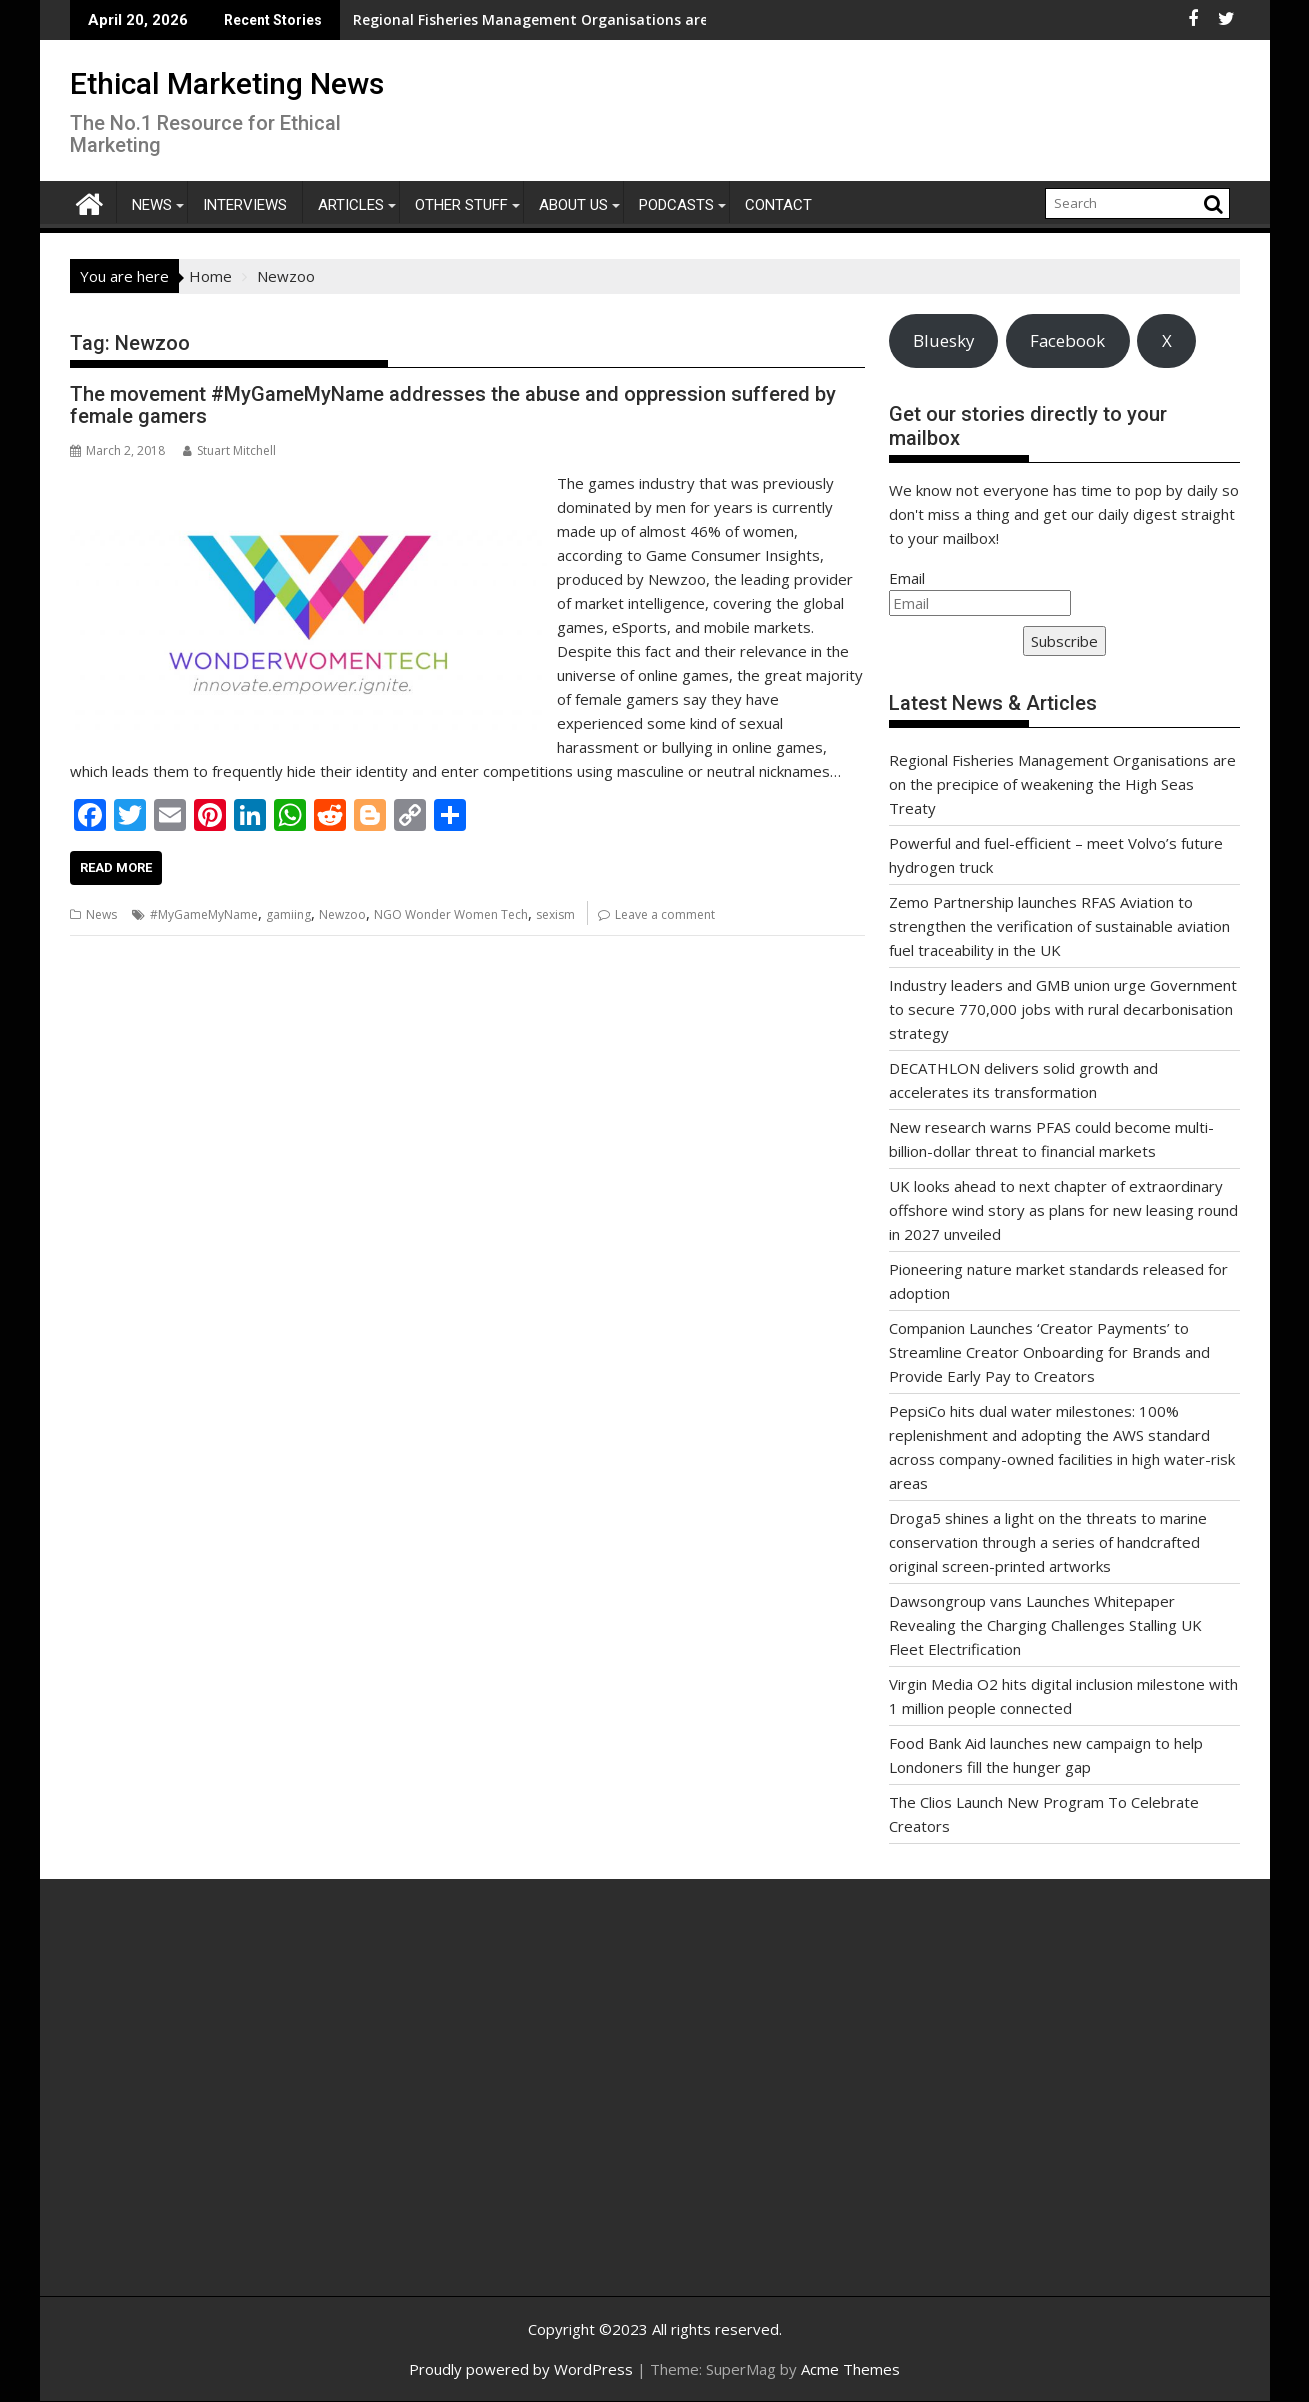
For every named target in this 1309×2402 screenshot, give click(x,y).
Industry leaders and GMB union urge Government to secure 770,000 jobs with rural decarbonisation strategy (1063, 1009)
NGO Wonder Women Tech (451, 914)
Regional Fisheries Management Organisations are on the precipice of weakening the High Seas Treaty (1062, 784)
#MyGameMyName (204, 914)
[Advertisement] (260, 2109)
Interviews (245, 205)
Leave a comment (665, 914)
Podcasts (676, 205)
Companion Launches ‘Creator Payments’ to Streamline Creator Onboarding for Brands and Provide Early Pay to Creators (1049, 1352)
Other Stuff (461, 205)
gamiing (288, 914)
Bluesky (943, 340)
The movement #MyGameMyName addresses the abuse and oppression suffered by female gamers (453, 405)
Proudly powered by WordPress (521, 2369)
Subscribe (1064, 641)
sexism (555, 914)
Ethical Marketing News (227, 83)
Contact (778, 205)
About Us (573, 205)
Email (907, 578)
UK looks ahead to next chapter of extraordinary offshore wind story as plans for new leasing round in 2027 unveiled (1063, 1210)
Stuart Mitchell (229, 450)
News (152, 205)
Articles (351, 205)
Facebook (1067, 340)
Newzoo (342, 914)
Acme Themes (850, 2369)
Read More (116, 867)
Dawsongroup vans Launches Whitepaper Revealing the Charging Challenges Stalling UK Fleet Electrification (1045, 1625)
